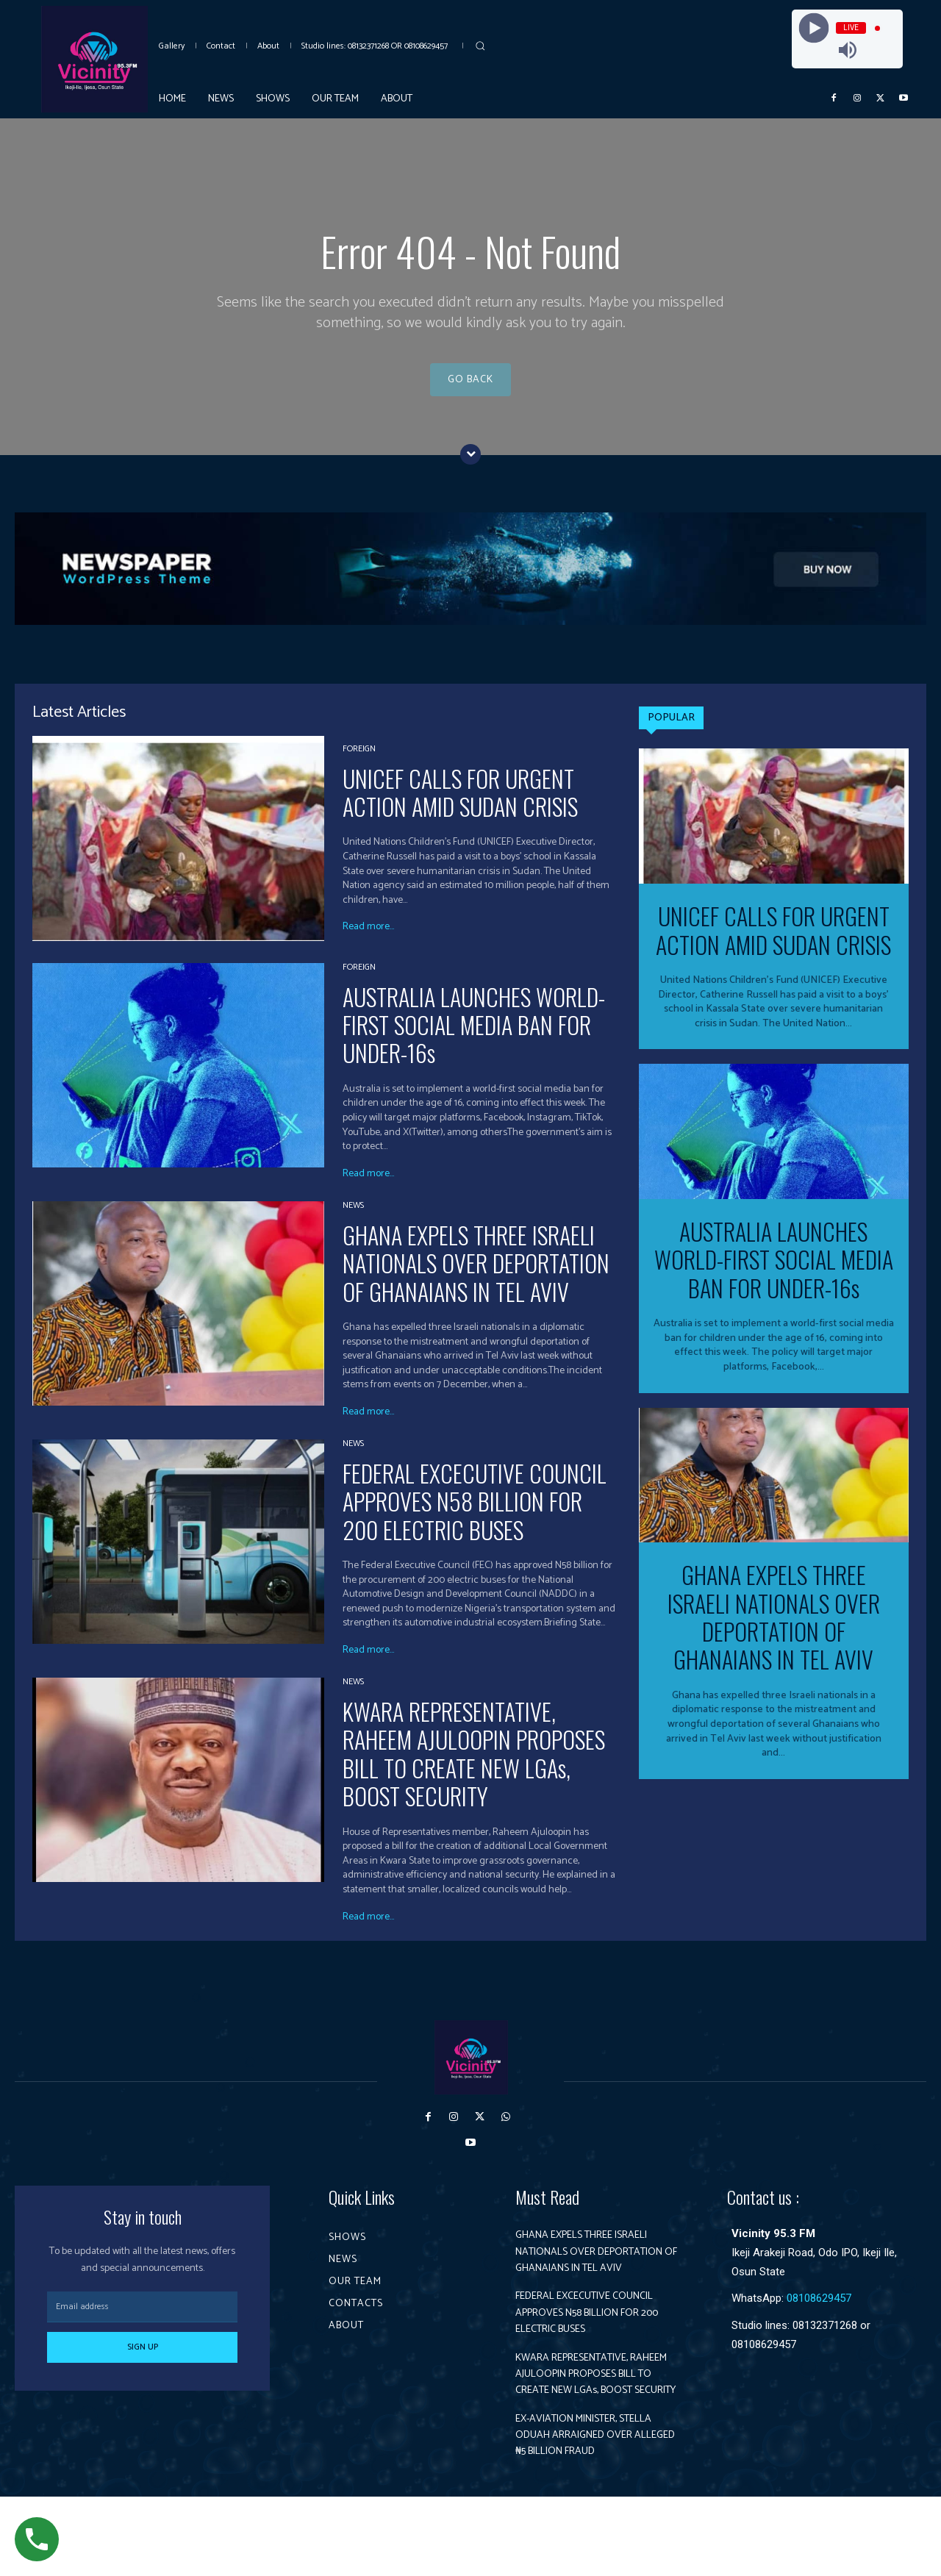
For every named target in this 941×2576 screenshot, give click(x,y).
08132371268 (824, 2338)
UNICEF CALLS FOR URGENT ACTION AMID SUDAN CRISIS (460, 805)
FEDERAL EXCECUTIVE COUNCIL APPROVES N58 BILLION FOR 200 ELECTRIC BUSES (475, 1515)
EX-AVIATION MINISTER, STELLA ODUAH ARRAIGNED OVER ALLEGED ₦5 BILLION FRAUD (590, 2506)
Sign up (142, 2361)
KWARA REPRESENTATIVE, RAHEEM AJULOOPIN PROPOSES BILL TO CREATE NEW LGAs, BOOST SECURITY (474, 1767)
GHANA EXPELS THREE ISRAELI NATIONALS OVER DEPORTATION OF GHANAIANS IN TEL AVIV (476, 1276)
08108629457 (819, 2312)
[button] (480, 45)
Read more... (368, 941)
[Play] (813, 28)
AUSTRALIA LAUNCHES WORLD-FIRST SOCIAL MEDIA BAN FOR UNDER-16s (474, 1038)
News (353, 1218)
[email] (142, 2320)
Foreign (359, 762)
